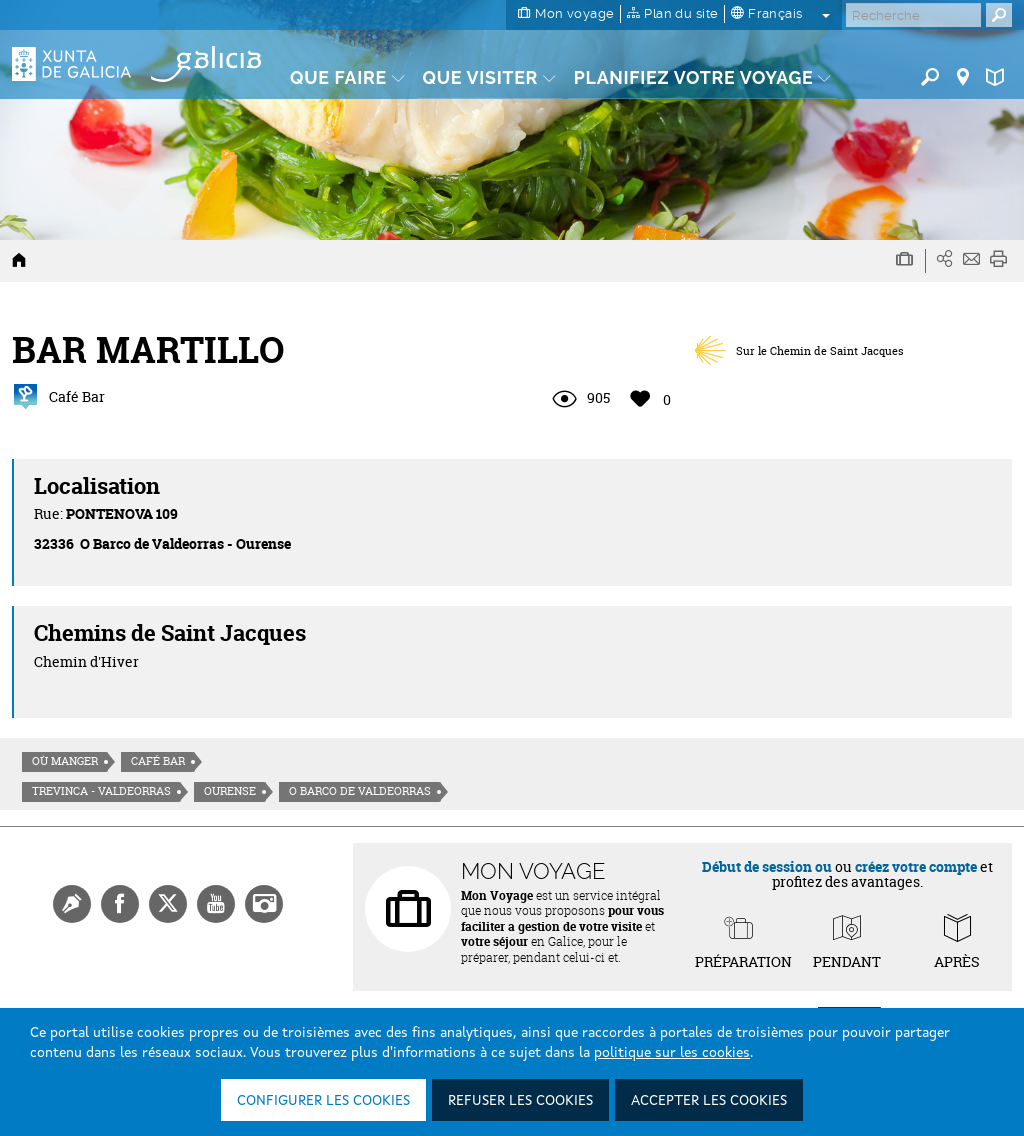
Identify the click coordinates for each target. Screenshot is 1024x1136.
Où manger (65, 761)
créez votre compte (916, 866)
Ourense (230, 791)
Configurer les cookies (323, 1101)
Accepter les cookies (709, 1101)
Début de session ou (767, 866)
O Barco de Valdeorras (360, 791)
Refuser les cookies (520, 1101)
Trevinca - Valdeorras (101, 791)
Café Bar (158, 761)
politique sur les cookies (672, 1053)
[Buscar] (913, 15)
